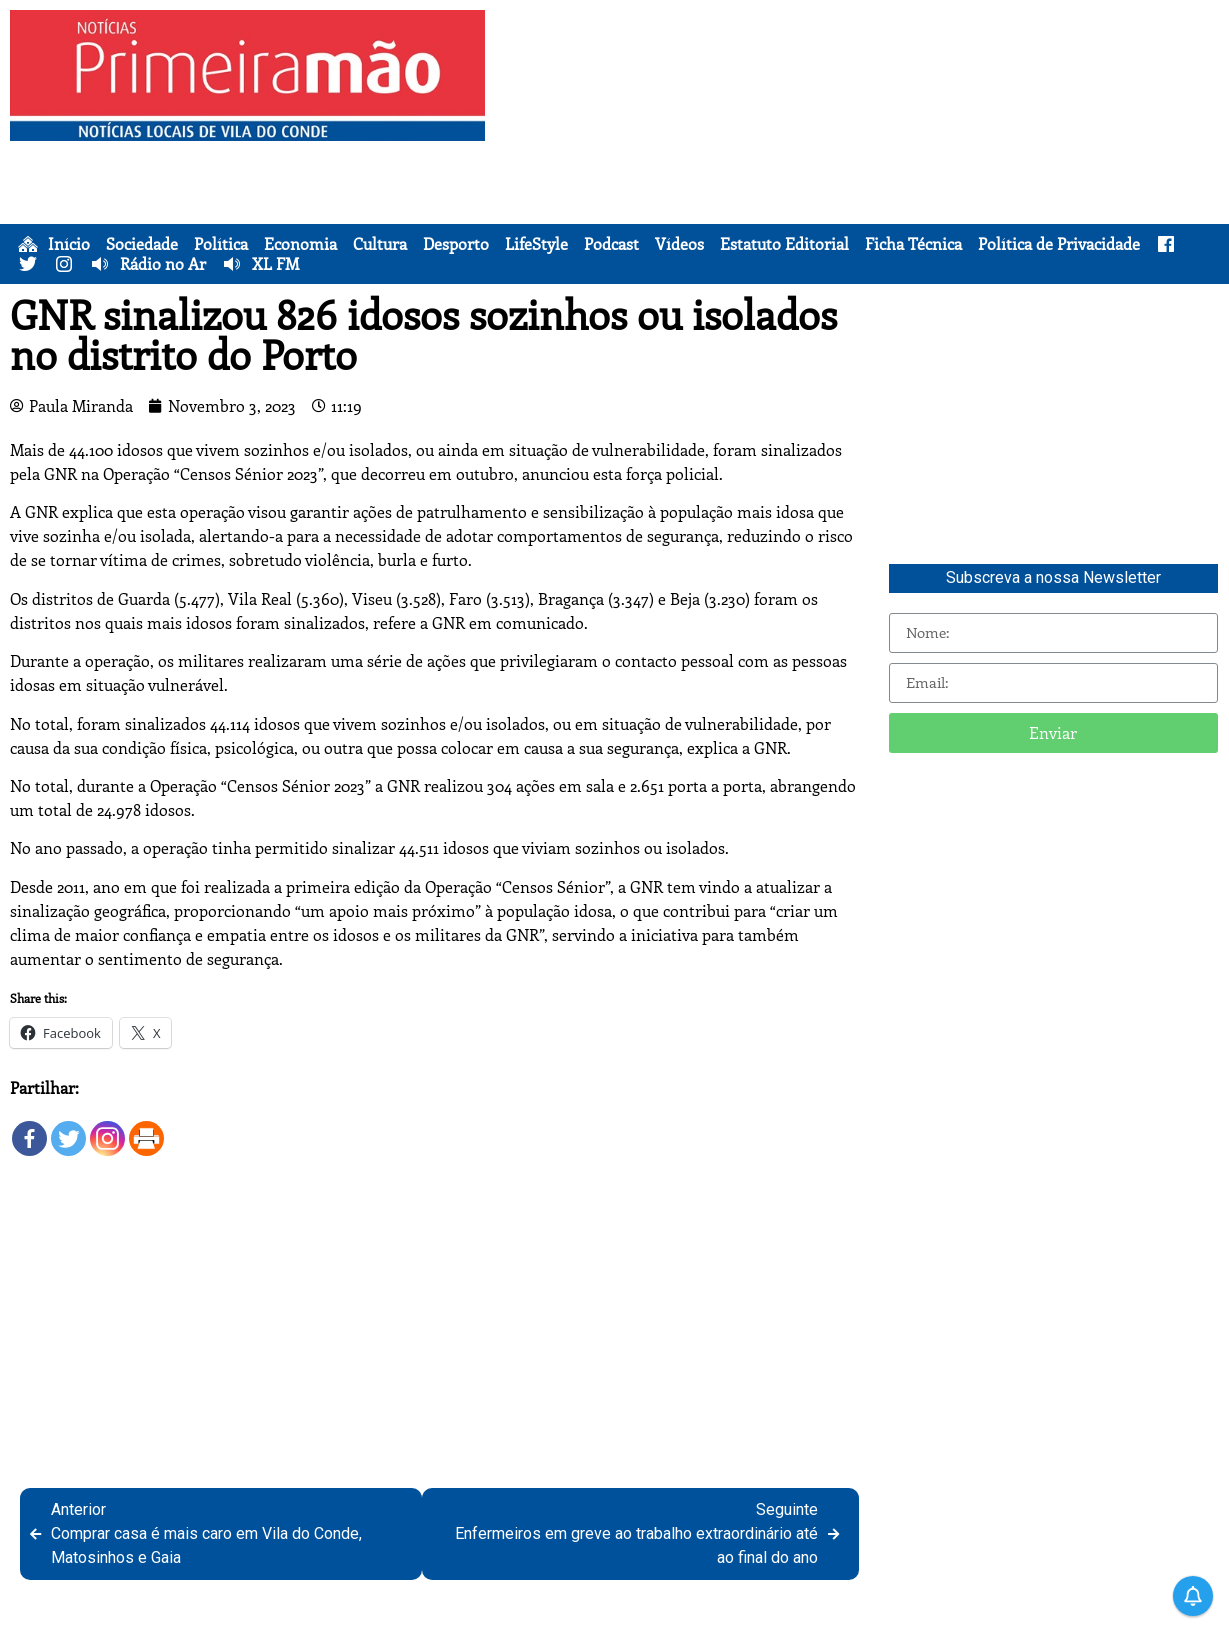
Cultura (380, 244)
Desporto (456, 244)
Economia (300, 244)
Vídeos (679, 244)
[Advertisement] (862, 150)
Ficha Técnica (913, 244)
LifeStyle (536, 244)
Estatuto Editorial (784, 244)
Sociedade (142, 244)
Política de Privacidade (1059, 244)
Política (221, 244)
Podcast (611, 244)
